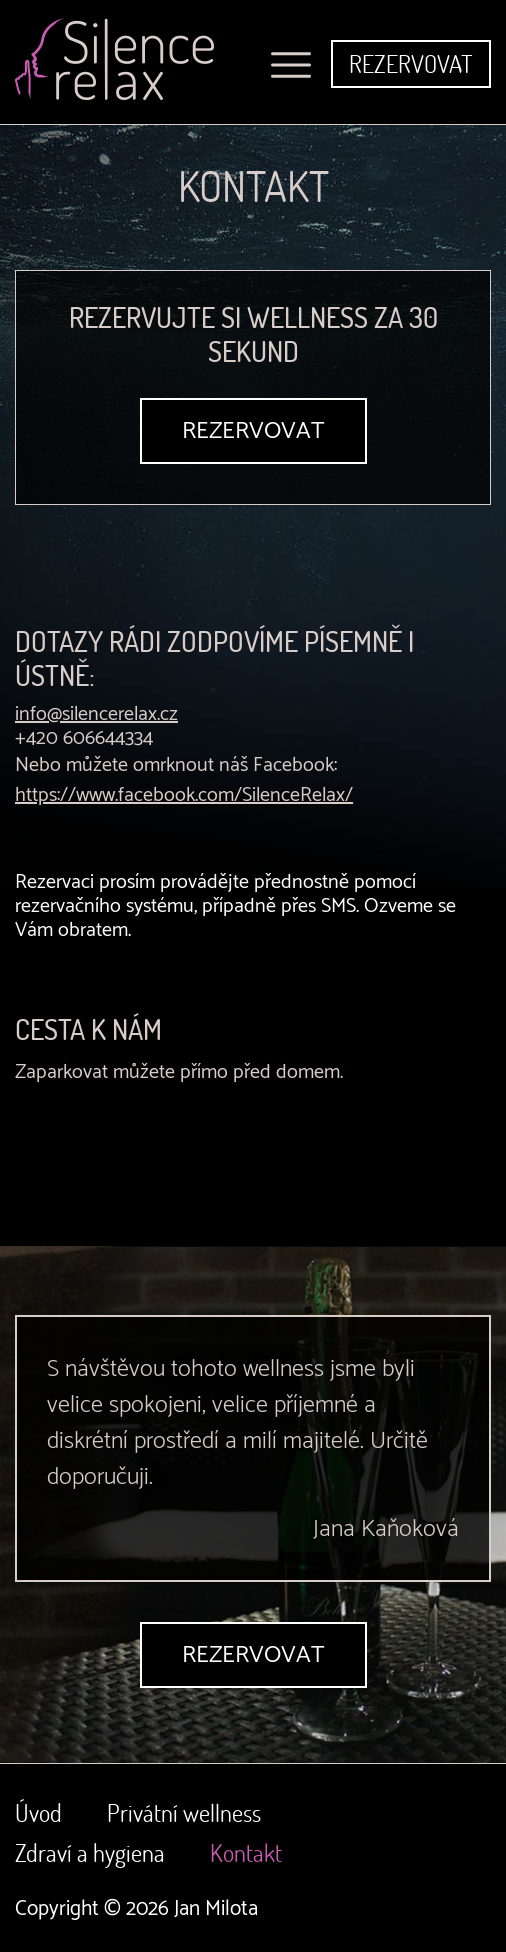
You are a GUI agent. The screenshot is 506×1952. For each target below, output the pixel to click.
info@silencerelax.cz (96, 714)
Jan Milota (216, 1909)
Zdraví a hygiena (90, 1852)
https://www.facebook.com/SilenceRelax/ (184, 795)
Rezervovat (411, 63)
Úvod (38, 1812)
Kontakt (246, 1852)
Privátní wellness (184, 1812)
